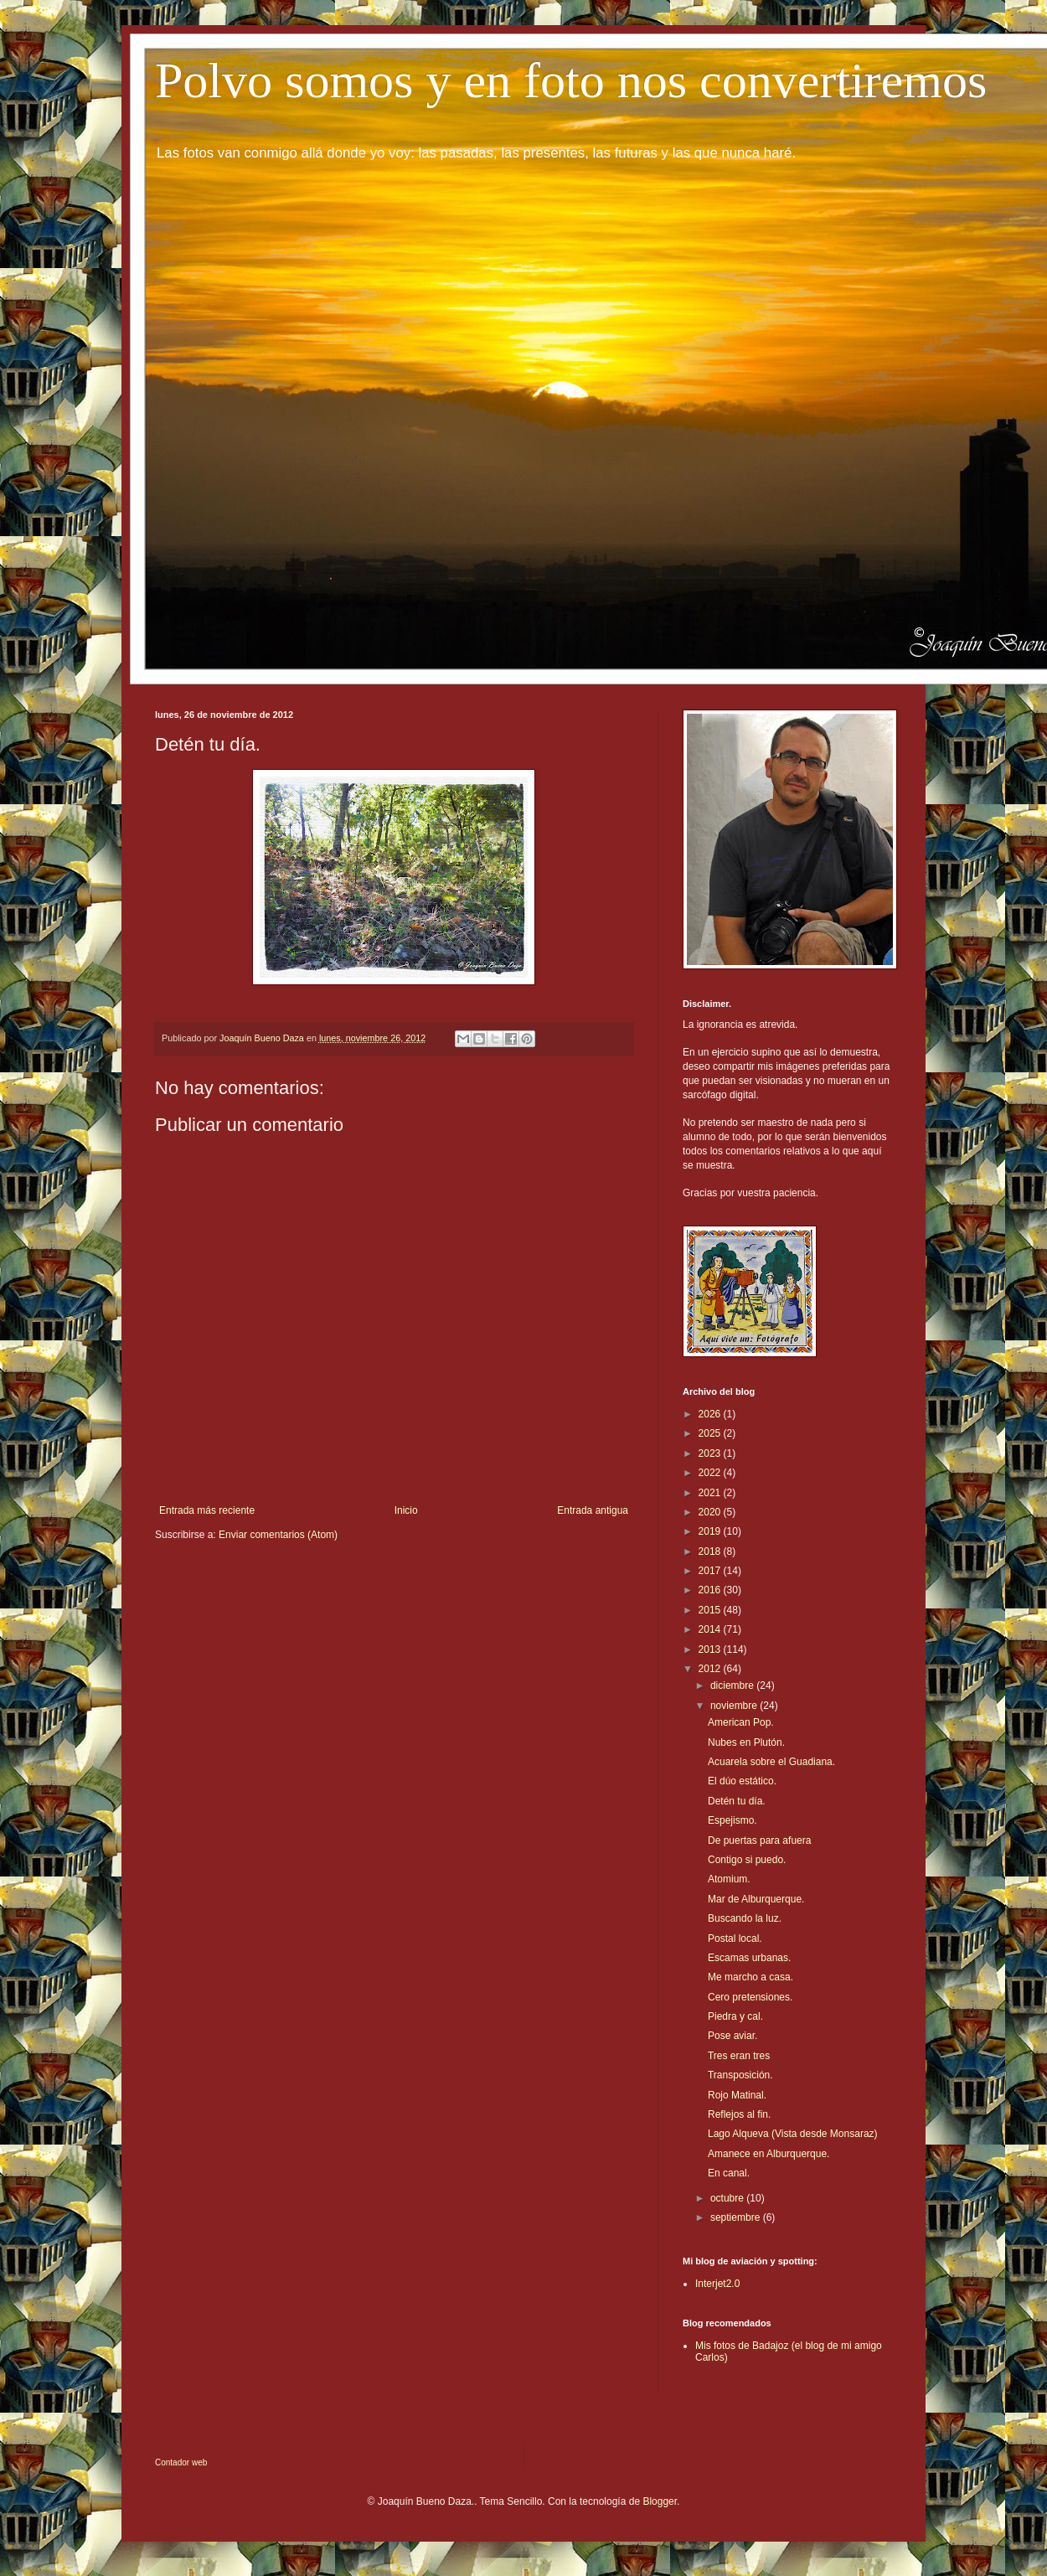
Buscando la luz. (744, 1918)
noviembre (735, 1705)
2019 (711, 1531)
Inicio (406, 1510)
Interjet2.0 (717, 2283)
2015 (711, 1610)
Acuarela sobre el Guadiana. (771, 1762)
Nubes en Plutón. (746, 1742)
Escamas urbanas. (749, 1958)
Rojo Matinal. (737, 2095)
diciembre (733, 1685)
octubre (728, 2198)
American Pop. (741, 1722)
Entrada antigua (592, 1510)
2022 (711, 1473)
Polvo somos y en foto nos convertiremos (571, 80)
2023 (711, 1453)
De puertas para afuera (759, 1840)
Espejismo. (732, 1820)
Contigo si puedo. (747, 1860)
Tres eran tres (739, 2056)
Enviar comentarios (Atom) (278, 1535)
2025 (711, 1433)
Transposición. (740, 2075)
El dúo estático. (742, 1781)
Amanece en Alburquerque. (768, 2154)
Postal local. (735, 1938)
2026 (711, 1414)
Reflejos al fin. (739, 2114)
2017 (711, 1571)
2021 (711, 1493)
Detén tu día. (737, 1801)
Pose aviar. (732, 2036)
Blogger (659, 2501)
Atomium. (729, 1879)
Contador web (181, 2462)
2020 (711, 1512)
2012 (711, 1669)
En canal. (729, 2173)
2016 (711, 1590)
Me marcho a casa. (750, 1977)
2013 (711, 1649)
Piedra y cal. (735, 2016)
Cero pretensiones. (750, 1997)
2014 (711, 1629)
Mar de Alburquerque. (756, 1899)
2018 (711, 1551)
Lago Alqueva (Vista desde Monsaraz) (793, 2134)
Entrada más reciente (207, 1510)
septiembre (736, 2217)
